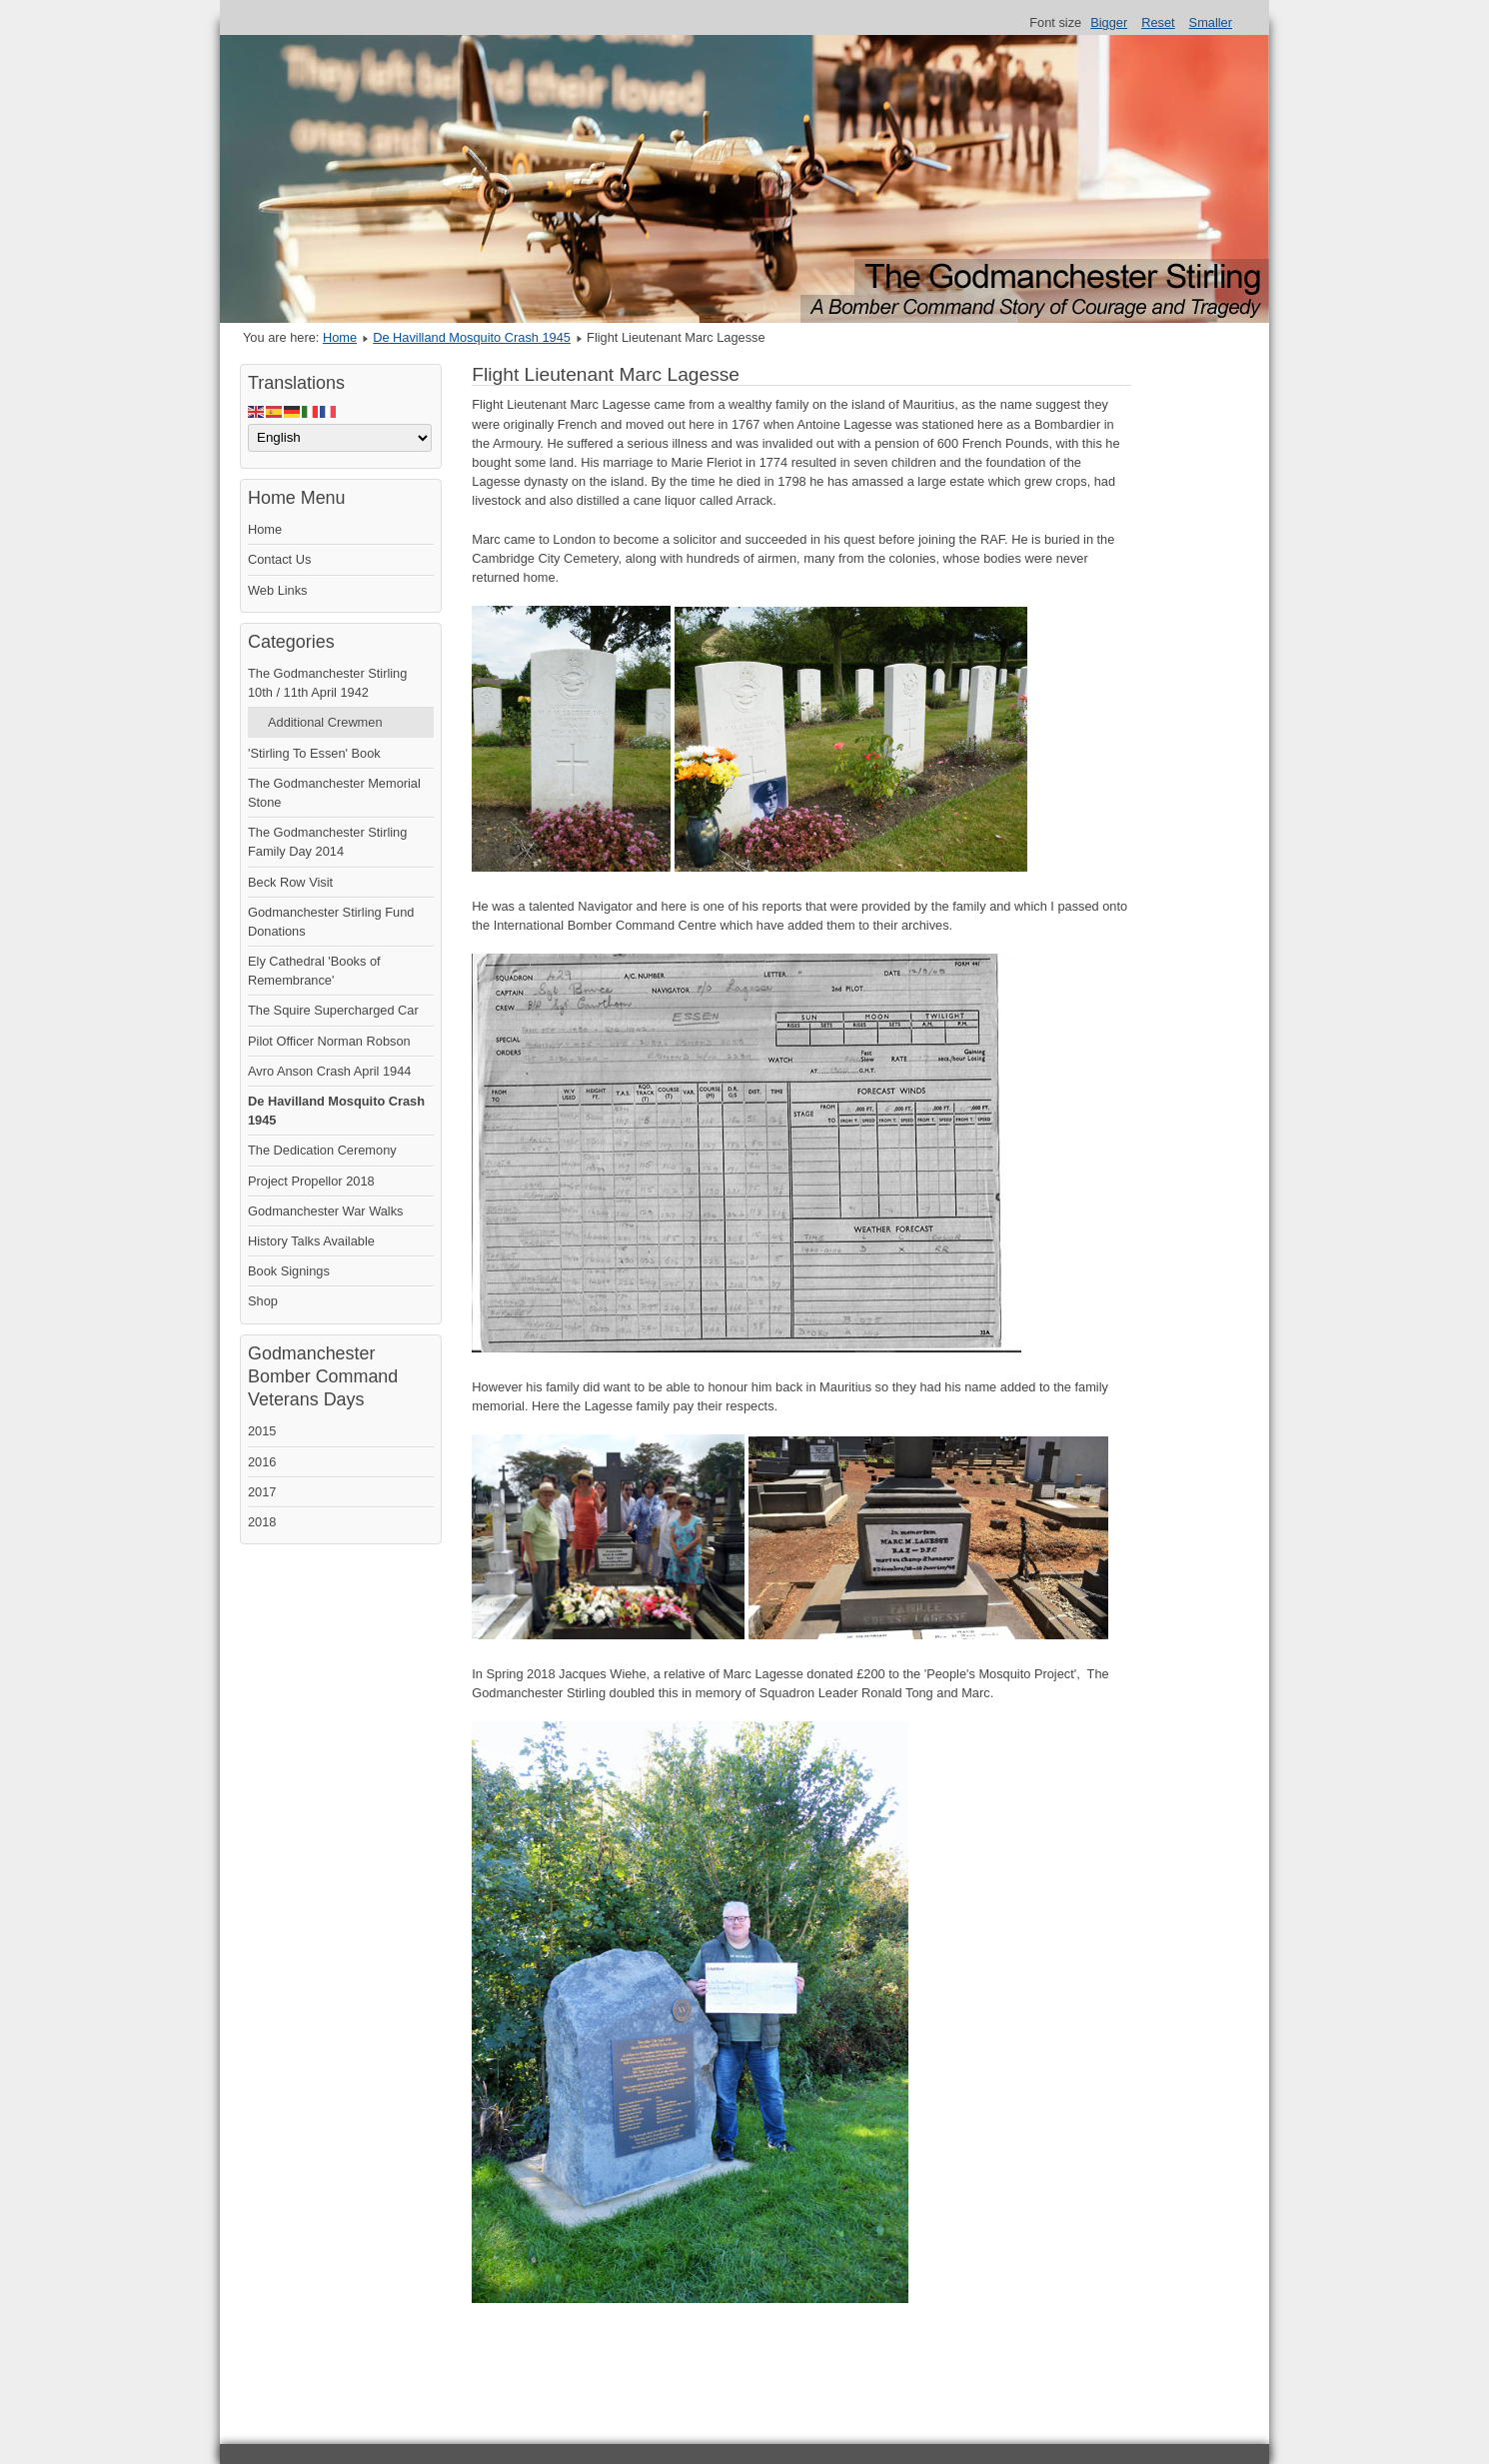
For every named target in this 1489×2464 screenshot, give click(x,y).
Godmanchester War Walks (326, 1211)
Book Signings (289, 1270)
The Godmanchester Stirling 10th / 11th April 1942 (327, 683)
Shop (263, 1300)
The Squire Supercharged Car (333, 1010)
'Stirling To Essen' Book (314, 753)
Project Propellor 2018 (311, 1181)
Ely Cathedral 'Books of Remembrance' (314, 971)
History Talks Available (311, 1240)
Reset (1157, 22)
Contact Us (279, 559)
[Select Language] (340, 438)
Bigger (1108, 22)
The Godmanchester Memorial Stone (334, 793)
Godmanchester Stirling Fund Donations (331, 922)
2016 (262, 1461)
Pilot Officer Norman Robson (329, 1041)
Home (340, 337)
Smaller (1210, 22)
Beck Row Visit (290, 882)
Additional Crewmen (325, 722)
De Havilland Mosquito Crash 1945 (472, 337)
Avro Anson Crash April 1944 (329, 1071)
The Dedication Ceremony (322, 1150)
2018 (262, 1521)
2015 (262, 1430)
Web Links (278, 590)
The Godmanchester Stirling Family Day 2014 (327, 842)
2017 (262, 1491)
